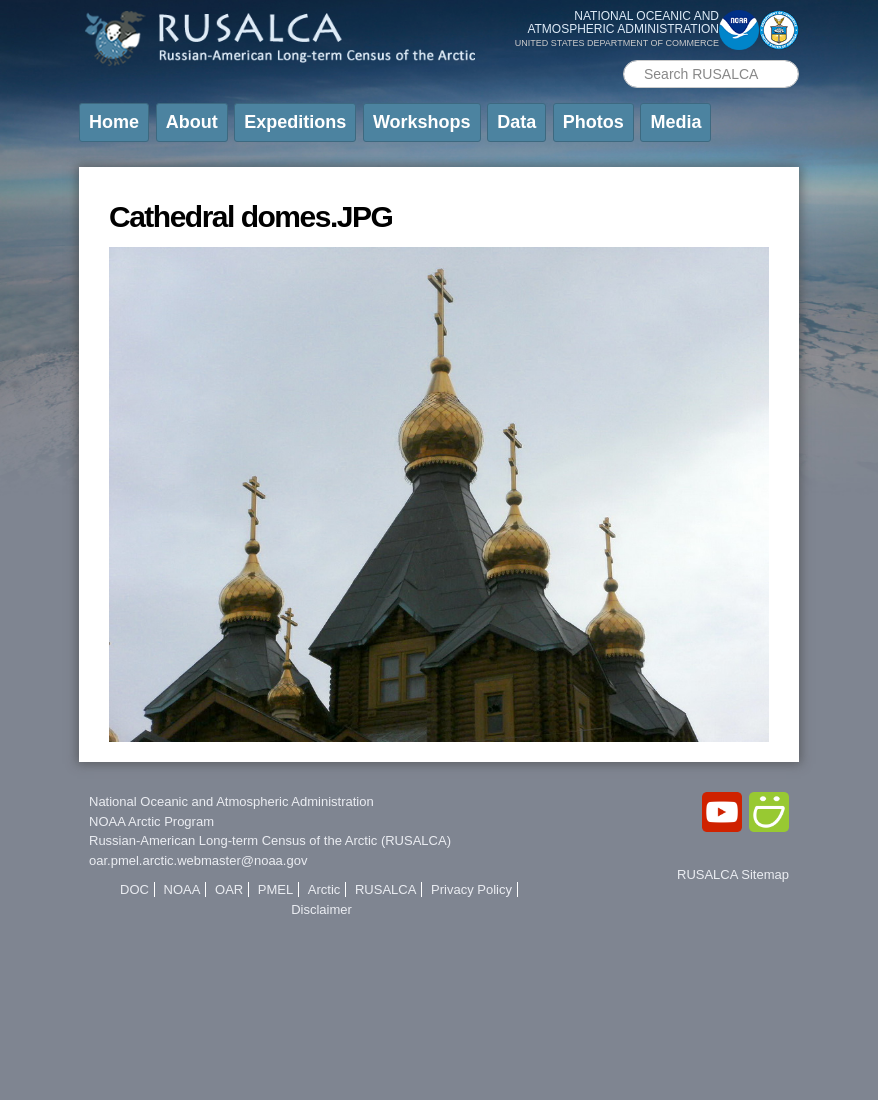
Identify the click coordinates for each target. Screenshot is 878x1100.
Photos (593, 122)
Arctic (324, 889)
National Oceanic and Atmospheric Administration (231, 801)
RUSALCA (385, 889)
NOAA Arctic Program (151, 821)
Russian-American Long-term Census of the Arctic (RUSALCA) (270, 840)
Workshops (422, 122)
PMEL (275, 889)
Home (114, 122)
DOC (134, 889)
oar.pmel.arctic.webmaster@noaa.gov (198, 860)
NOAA (182, 889)
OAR (229, 889)
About (192, 122)
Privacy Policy (471, 889)
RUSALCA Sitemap (733, 874)
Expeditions (295, 122)
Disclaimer (321, 909)
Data (516, 122)
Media (675, 122)
